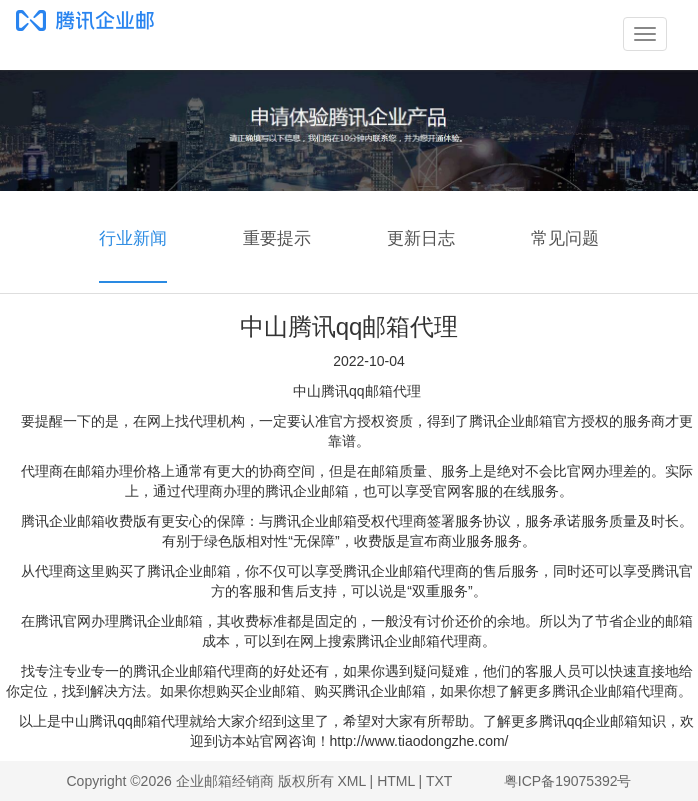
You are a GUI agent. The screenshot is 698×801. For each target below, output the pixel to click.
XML (351, 781)
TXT (439, 781)
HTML (396, 781)
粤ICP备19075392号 (568, 781)
